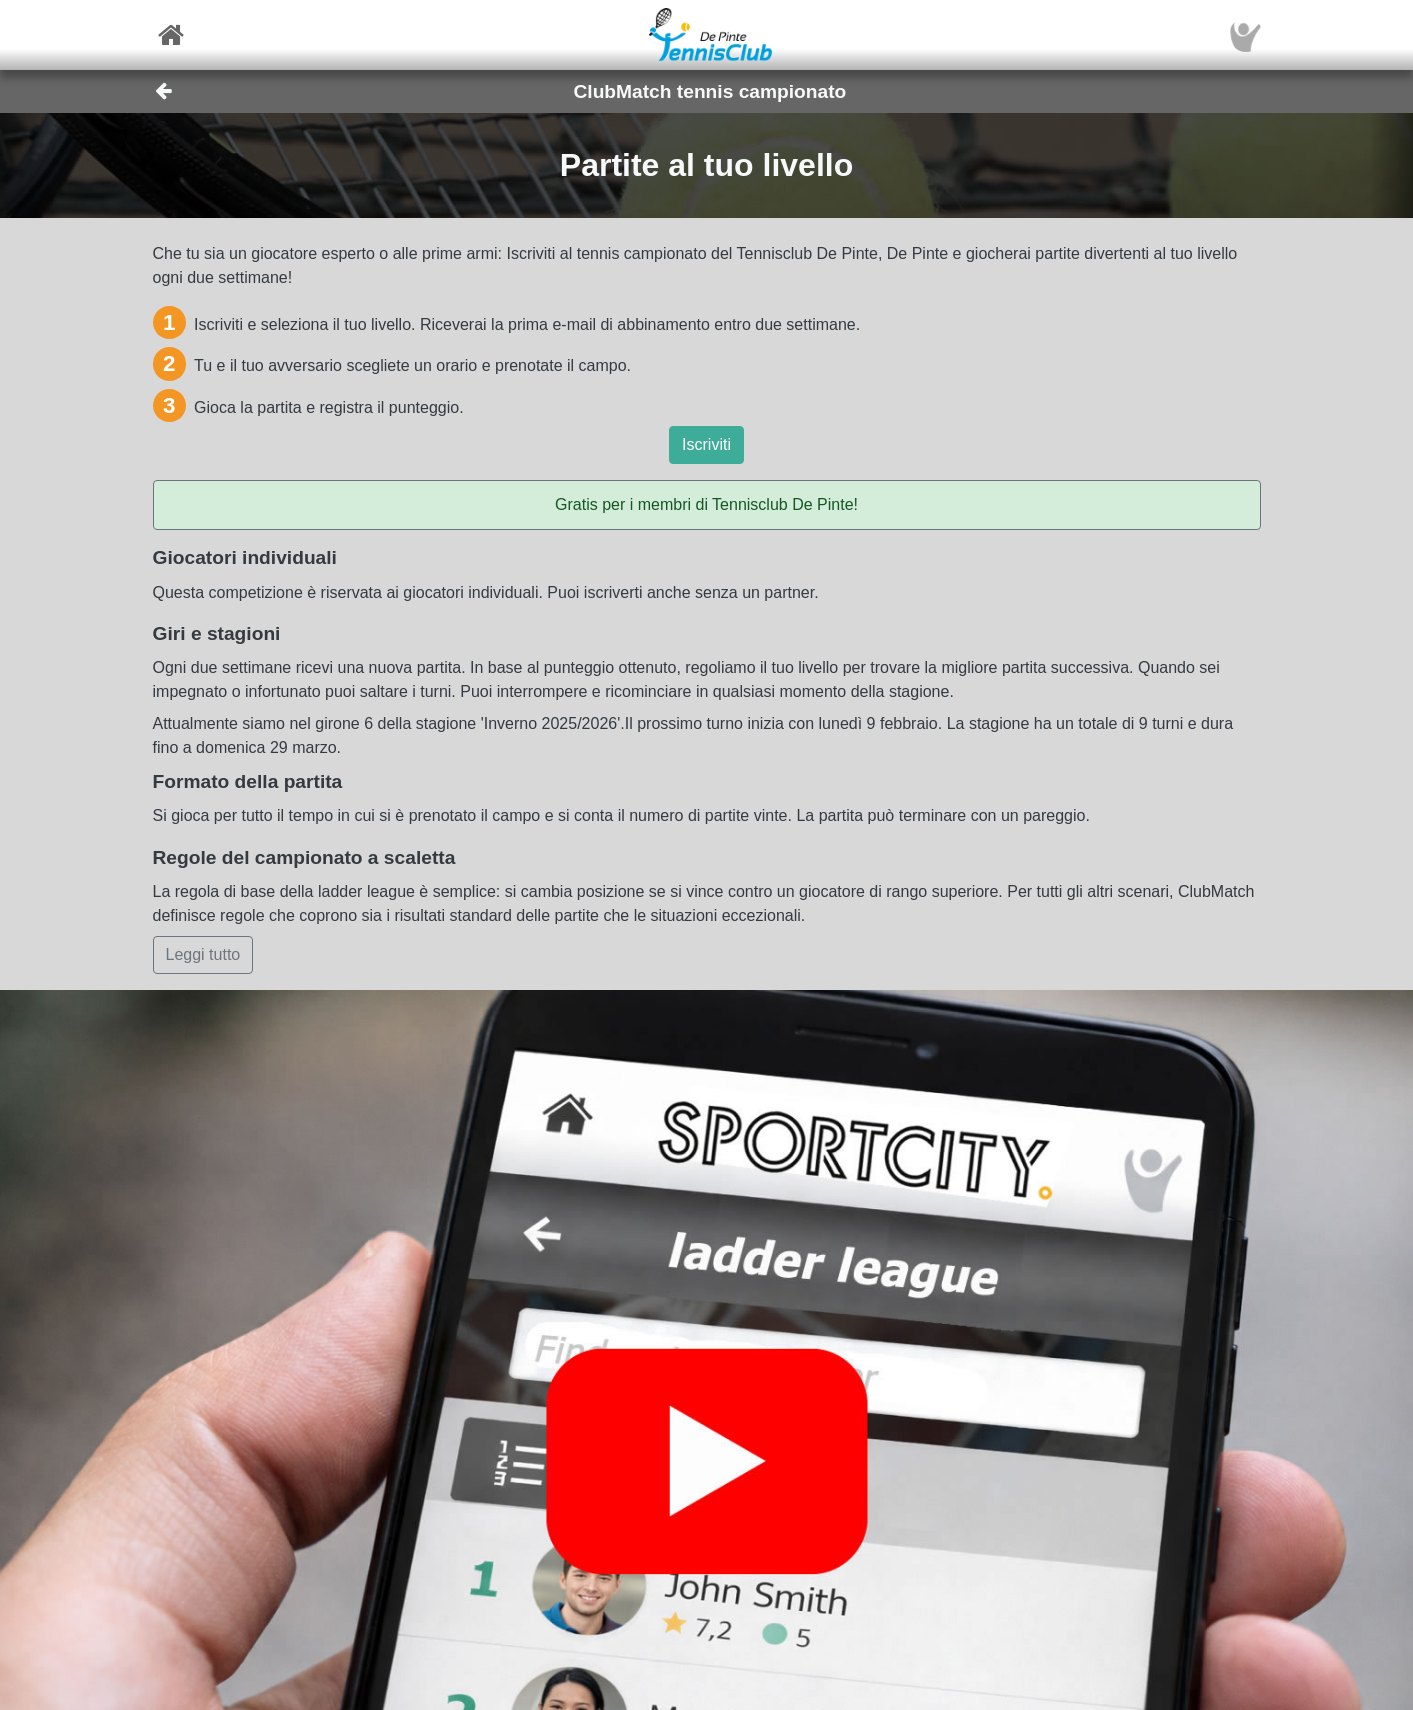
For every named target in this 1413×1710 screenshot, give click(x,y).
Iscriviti (706, 444)
